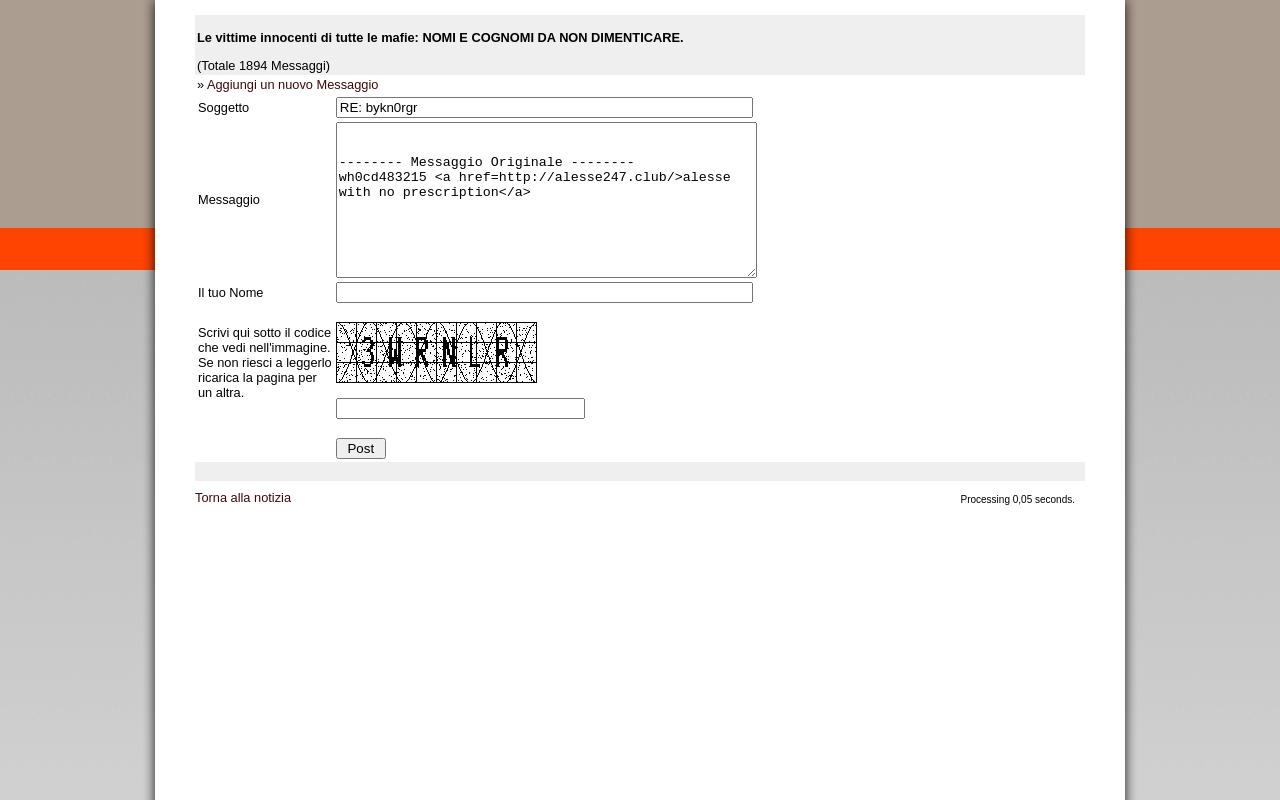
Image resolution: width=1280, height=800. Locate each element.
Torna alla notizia (243, 527)
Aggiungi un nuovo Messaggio (292, 84)
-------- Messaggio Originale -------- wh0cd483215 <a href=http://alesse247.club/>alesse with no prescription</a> (571, 215)
